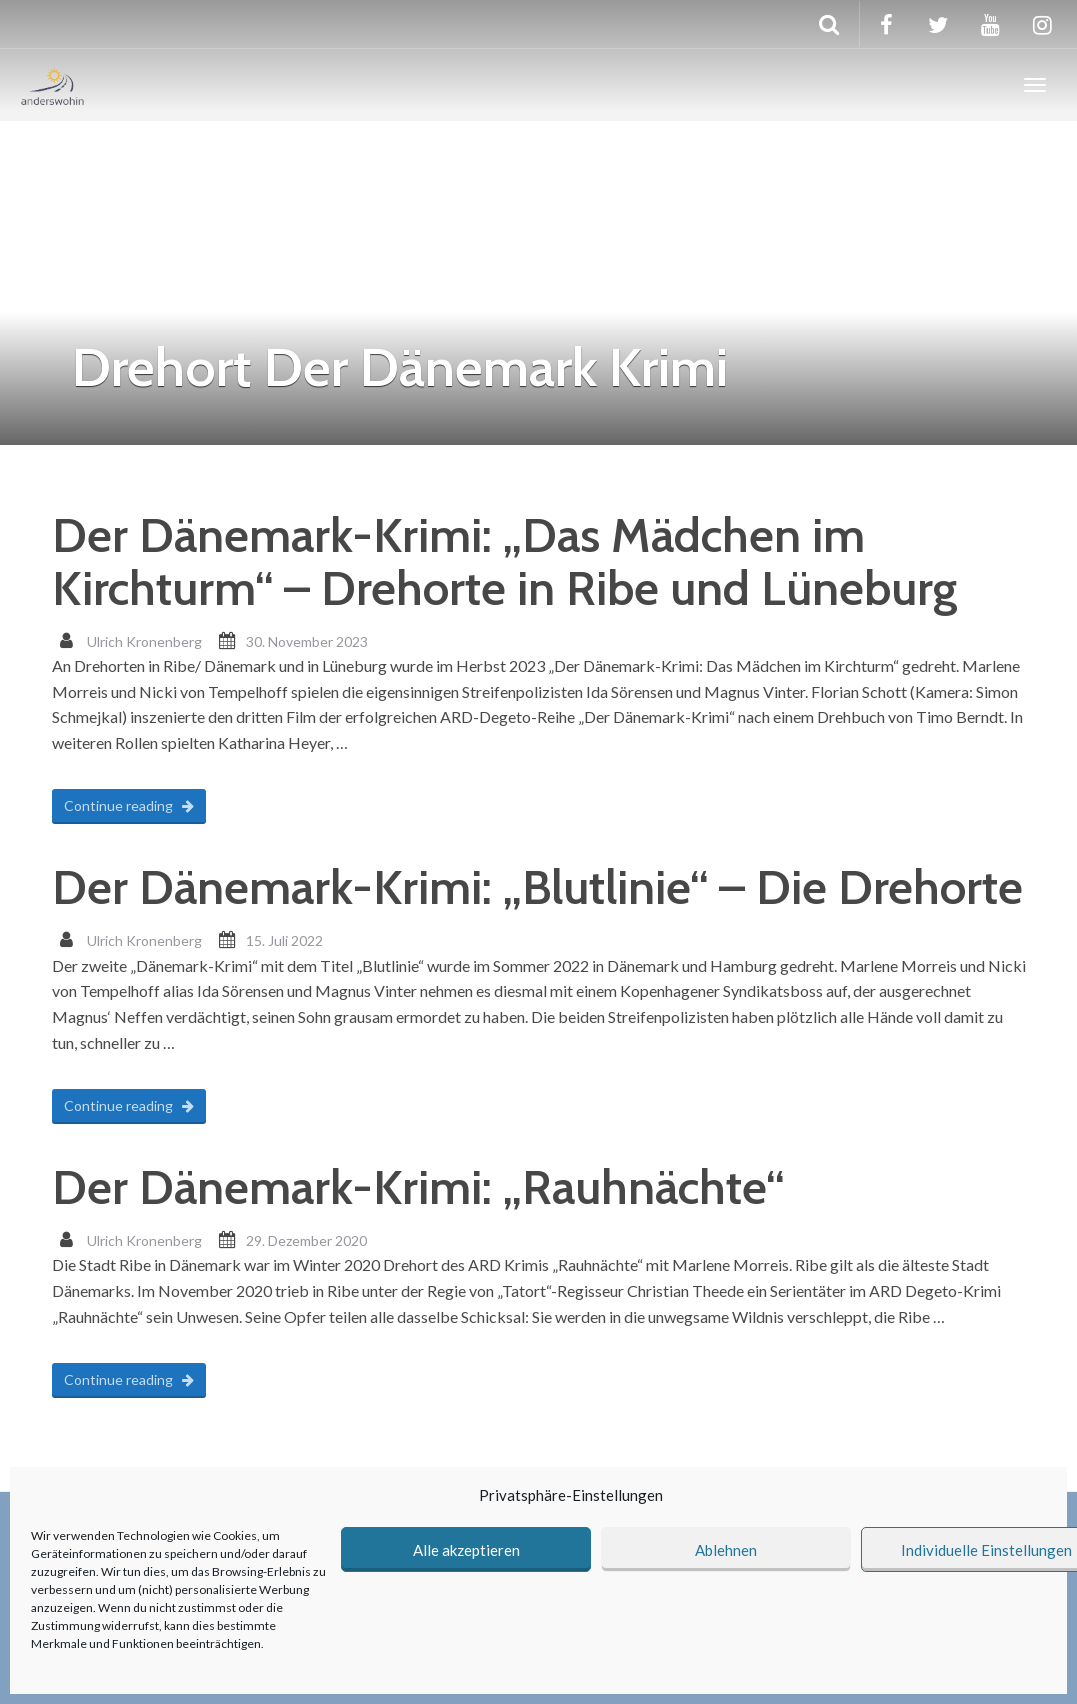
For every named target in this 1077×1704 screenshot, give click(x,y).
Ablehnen (726, 1550)
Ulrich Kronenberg (144, 641)
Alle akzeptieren (466, 1550)
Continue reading (129, 805)
